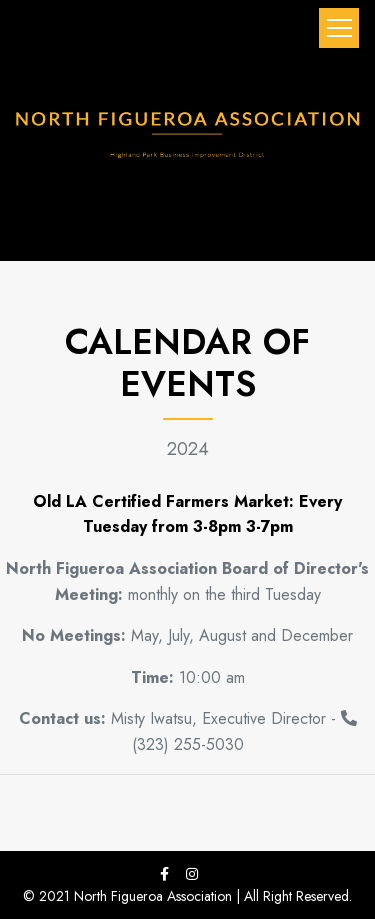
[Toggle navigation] (339, 28)
